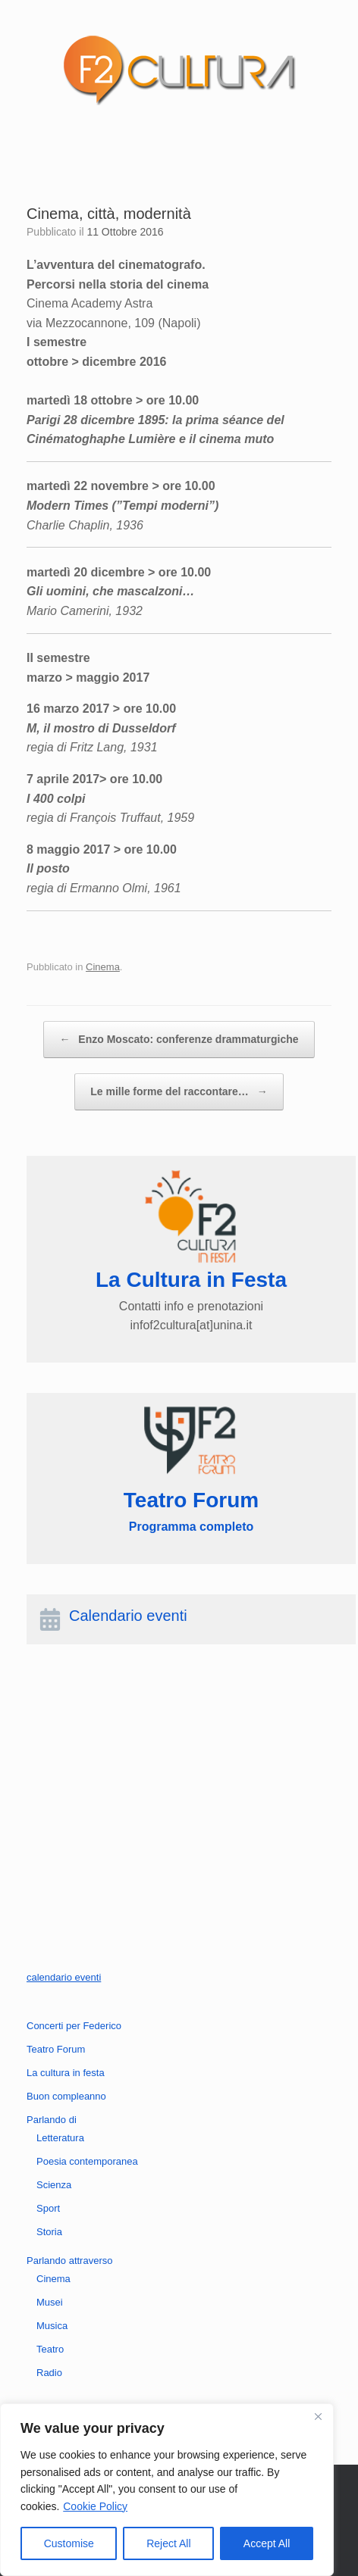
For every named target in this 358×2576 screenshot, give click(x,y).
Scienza (53, 2184)
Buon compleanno (66, 2096)
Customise (69, 2543)
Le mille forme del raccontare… (178, 1092)
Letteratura (60, 2138)
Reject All (168, 2543)
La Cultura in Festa (191, 1279)
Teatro (50, 2349)
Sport (48, 2208)
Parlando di (52, 2119)
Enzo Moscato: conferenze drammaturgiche (178, 1040)
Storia (49, 2231)
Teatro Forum (56, 2049)
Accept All (266, 2543)
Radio (49, 2372)
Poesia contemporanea (87, 2161)
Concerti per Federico (74, 2025)
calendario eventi (64, 1977)
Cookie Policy (95, 2506)
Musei (49, 2302)
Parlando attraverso (69, 2260)
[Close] (318, 2416)
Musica (52, 2325)
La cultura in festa (66, 2072)
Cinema (103, 967)
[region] (167, 2489)
